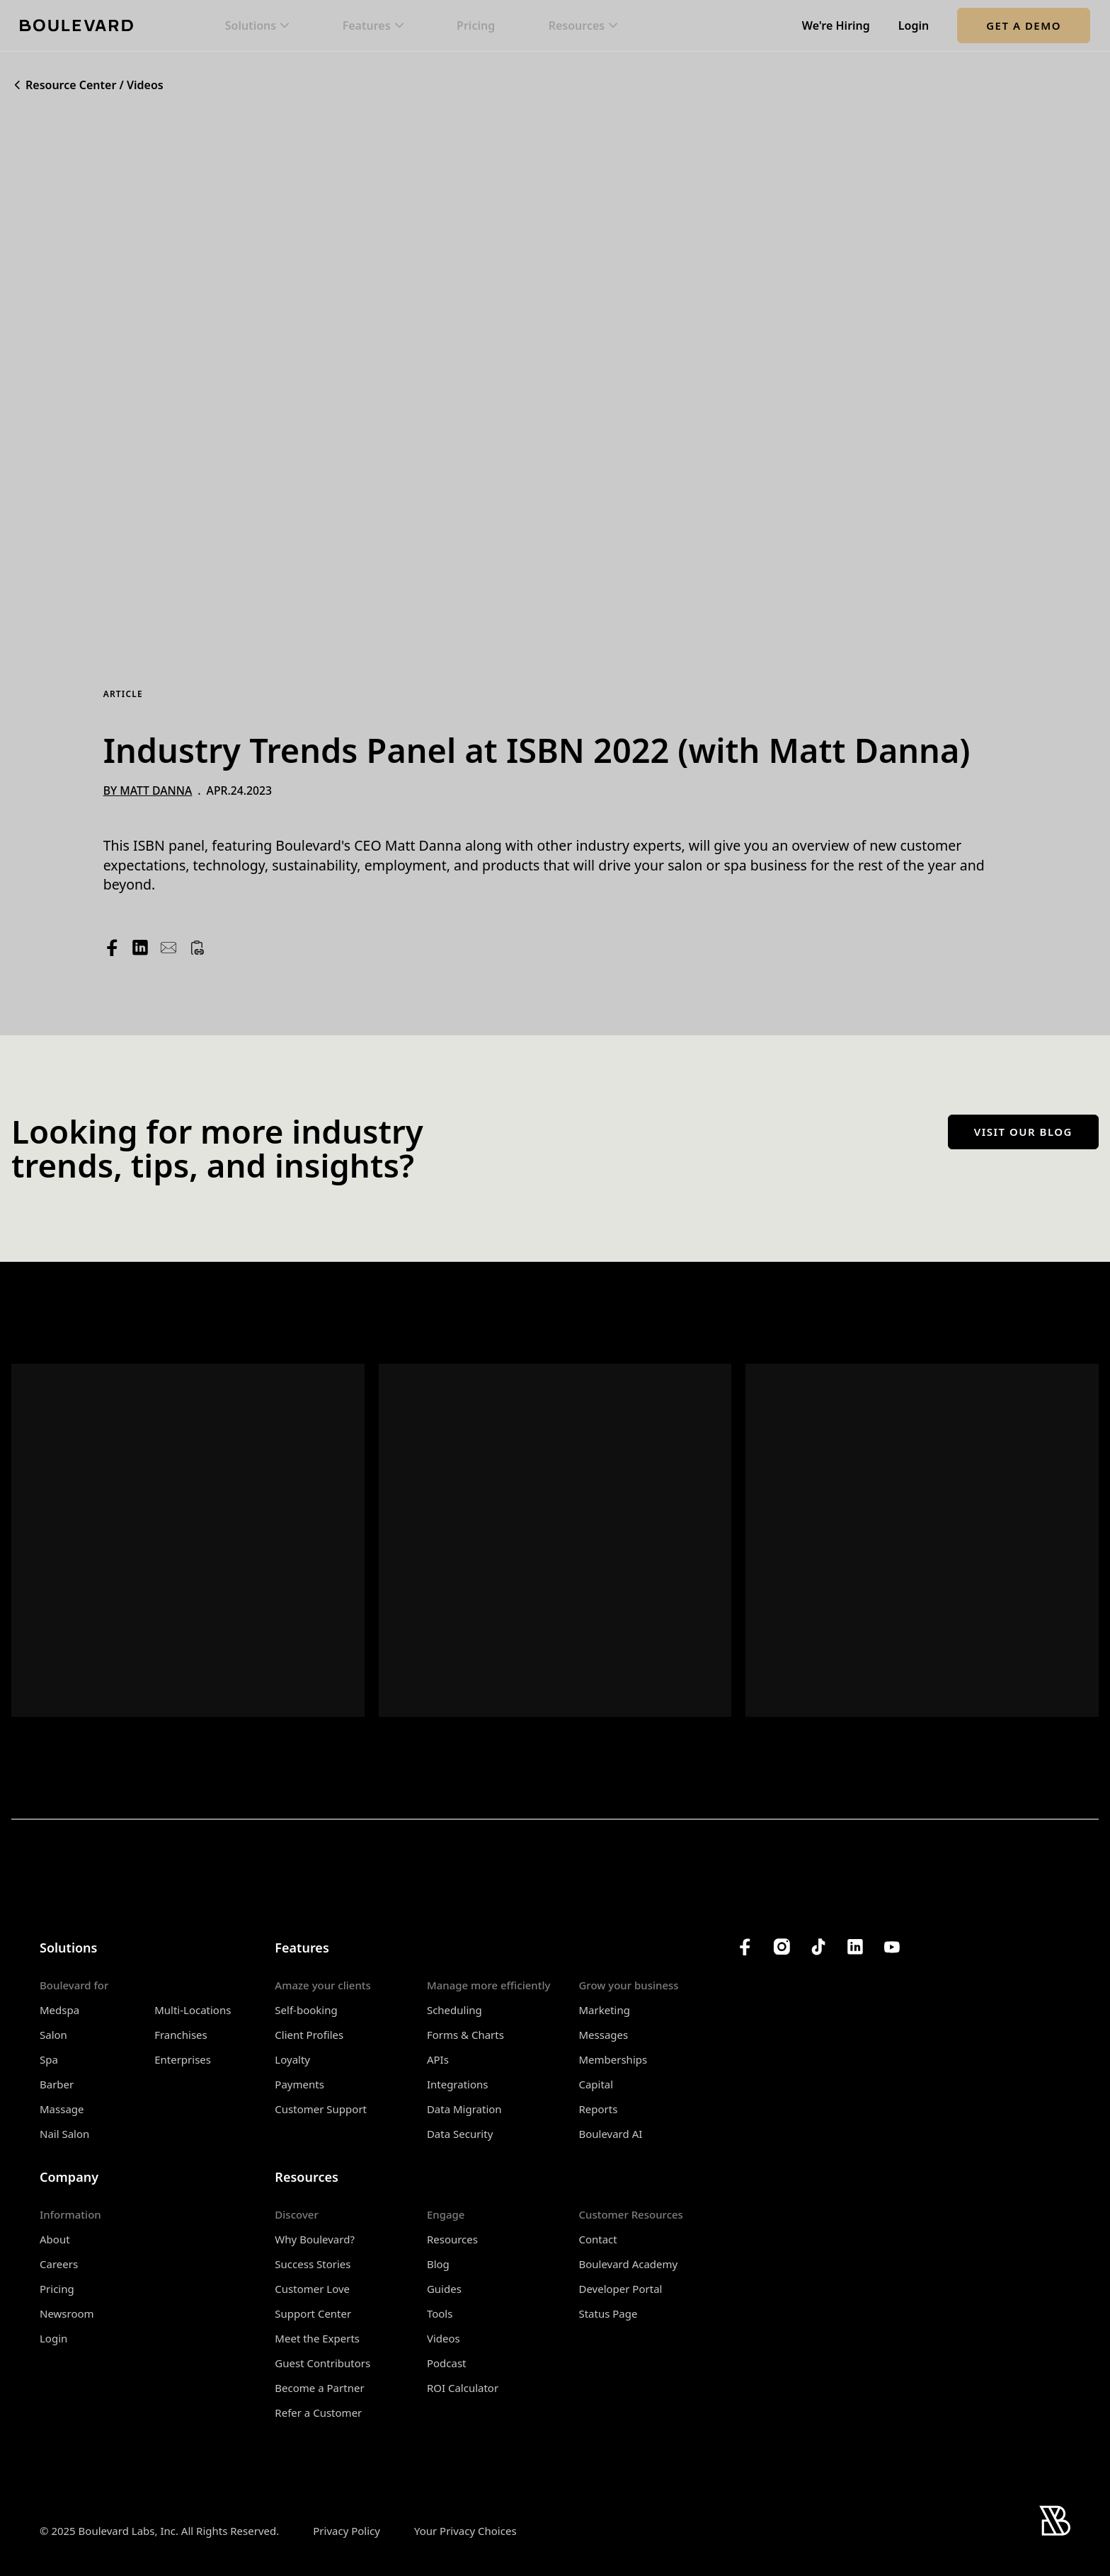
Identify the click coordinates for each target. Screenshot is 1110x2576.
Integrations (457, 2084)
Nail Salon (64, 2134)
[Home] (76, 25)
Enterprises (182, 2059)
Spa (49, 2059)
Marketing (603, 2010)
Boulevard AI (610, 2134)
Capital (595, 2084)
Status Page (607, 2313)
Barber (57, 2084)
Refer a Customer (318, 2412)
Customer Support (321, 2109)
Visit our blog (1023, 1132)
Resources (452, 2239)
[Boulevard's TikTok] (818, 1946)
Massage (62, 2109)
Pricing (476, 26)
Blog (438, 2264)
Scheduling (454, 2010)
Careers (59, 2264)
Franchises (180, 2035)
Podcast (447, 2363)
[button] (257, 26)
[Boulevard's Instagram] (781, 1946)
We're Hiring (836, 26)
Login (913, 26)
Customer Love (312, 2289)
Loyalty (292, 2059)
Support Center (313, 2313)
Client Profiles (309, 2035)
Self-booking (306, 2010)
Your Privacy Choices (465, 2531)
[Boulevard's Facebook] (744, 1946)
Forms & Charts (465, 2035)
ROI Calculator (462, 2388)
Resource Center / (74, 85)
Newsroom (67, 2313)
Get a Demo (1023, 25)
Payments (299, 2084)
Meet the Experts (317, 2338)
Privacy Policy (346, 2531)
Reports (597, 2109)
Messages (603, 2035)
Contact (597, 2239)
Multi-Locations (192, 2010)
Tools (440, 2313)
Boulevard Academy (627, 2264)
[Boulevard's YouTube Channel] (891, 1946)
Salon (53, 2035)
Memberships (612, 2059)
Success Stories (312, 2264)
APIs (438, 2059)
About (55, 2239)
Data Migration (464, 2109)
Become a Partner (319, 2388)
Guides (444, 2289)
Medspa (59, 2010)
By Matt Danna (148, 791)
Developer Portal (620, 2289)
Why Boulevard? (315, 2239)
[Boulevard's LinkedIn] (855, 1946)
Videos (145, 85)
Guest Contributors (322, 2363)
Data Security (460, 2134)
